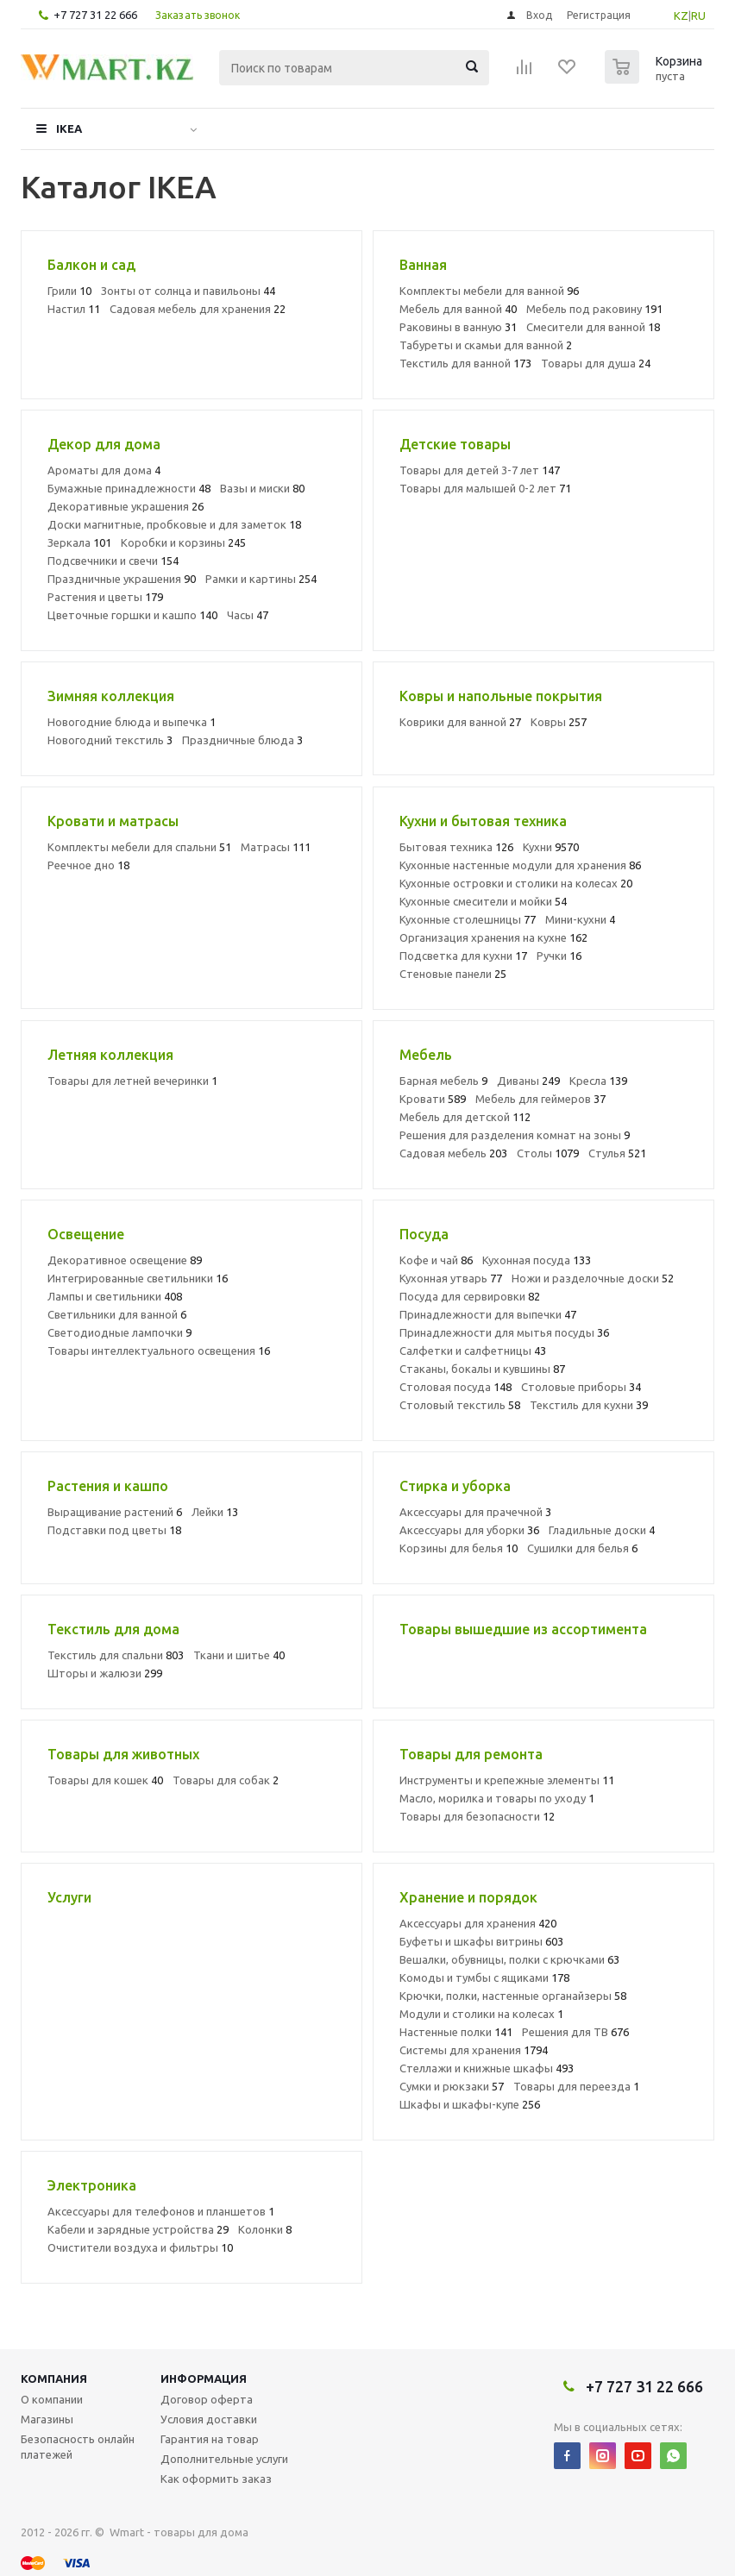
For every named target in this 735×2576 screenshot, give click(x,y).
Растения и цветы (105, 597)
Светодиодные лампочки (119, 1332)
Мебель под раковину (594, 309)
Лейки (215, 1512)
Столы (548, 1153)
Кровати (432, 1099)
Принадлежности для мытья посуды (504, 1332)
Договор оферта (206, 2399)
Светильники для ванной (116, 1314)
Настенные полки (455, 2032)
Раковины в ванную (458, 327)
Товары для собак (226, 1780)
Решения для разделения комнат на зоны (514, 1135)
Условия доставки (208, 2419)
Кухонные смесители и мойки (483, 901)
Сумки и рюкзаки (451, 2086)
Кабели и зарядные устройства (138, 2229)
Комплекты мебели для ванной (489, 291)
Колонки (265, 2229)
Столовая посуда (455, 1387)
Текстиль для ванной (465, 363)
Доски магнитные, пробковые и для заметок (174, 524)
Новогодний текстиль (110, 740)
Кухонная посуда (536, 1260)
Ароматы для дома (103, 470)
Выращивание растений (114, 1512)
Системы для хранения (473, 2050)
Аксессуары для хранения (477, 1923)
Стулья (617, 1153)
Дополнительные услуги (224, 2459)
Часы (247, 615)
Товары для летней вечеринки (132, 1081)
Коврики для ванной (460, 722)
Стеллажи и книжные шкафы (486, 2068)
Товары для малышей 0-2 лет (485, 488)
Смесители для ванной (593, 327)
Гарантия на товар (209, 2439)
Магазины (47, 2419)
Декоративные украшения (125, 506)
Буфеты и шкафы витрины (481, 1941)
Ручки (559, 956)
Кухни (551, 847)
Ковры (559, 722)
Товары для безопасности (477, 1816)
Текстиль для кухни (589, 1405)
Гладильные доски (602, 1530)
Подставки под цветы (114, 1530)
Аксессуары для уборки (469, 1530)
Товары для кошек (105, 1780)
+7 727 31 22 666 (95, 15)
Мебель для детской (465, 1117)
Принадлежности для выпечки (487, 1314)
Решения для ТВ (575, 2032)
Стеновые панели (452, 974)
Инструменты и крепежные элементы (506, 1780)
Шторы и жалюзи (104, 1673)
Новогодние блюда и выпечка (131, 722)
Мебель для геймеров (540, 1099)
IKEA (69, 128)
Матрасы (276, 847)
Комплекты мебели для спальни (139, 847)
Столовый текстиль (459, 1405)
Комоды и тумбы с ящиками (484, 1977)
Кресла (598, 1081)
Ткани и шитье (239, 1655)
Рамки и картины (261, 579)
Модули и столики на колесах (481, 2014)
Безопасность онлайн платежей (78, 2446)
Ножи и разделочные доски (593, 1278)
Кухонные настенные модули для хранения (520, 865)
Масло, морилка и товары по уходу (496, 1798)
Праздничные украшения (121, 579)
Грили (69, 291)
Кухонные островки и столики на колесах (515, 883)
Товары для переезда (576, 2086)
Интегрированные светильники (137, 1278)
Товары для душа (595, 363)
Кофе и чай (436, 1260)
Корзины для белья (458, 1548)
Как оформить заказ (216, 2479)
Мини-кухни (580, 919)
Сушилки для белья (582, 1548)
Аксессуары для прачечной (475, 1512)
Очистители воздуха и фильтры (140, 2247)
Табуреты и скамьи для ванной (485, 345)
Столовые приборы (581, 1387)
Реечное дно (88, 865)
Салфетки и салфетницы (472, 1350)
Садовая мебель (453, 1153)
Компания (54, 2378)
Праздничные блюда (242, 740)
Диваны (528, 1081)
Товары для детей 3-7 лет (479, 470)
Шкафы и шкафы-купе (469, 2104)
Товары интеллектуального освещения (158, 1350)
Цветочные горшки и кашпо (132, 615)
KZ (681, 15)
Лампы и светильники (114, 1296)
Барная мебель (443, 1081)
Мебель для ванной (458, 309)
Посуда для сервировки (469, 1296)
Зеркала (79, 542)
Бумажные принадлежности (128, 488)
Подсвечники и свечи (113, 561)
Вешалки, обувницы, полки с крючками (509, 1959)
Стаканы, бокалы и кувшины (482, 1369)
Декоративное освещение (124, 1260)
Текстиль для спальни (115, 1655)
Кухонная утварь (450, 1278)
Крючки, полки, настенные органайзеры (512, 1996)
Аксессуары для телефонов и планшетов (160, 2211)
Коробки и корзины (183, 542)
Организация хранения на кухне (493, 937)
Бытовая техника (456, 847)
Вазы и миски (262, 488)
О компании (52, 2399)
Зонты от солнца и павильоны (188, 291)
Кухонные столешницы (467, 919)
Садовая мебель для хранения (198, 309)
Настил (73, 309)
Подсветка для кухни (463, 956)
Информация (203, 2378)
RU (698, 15)
